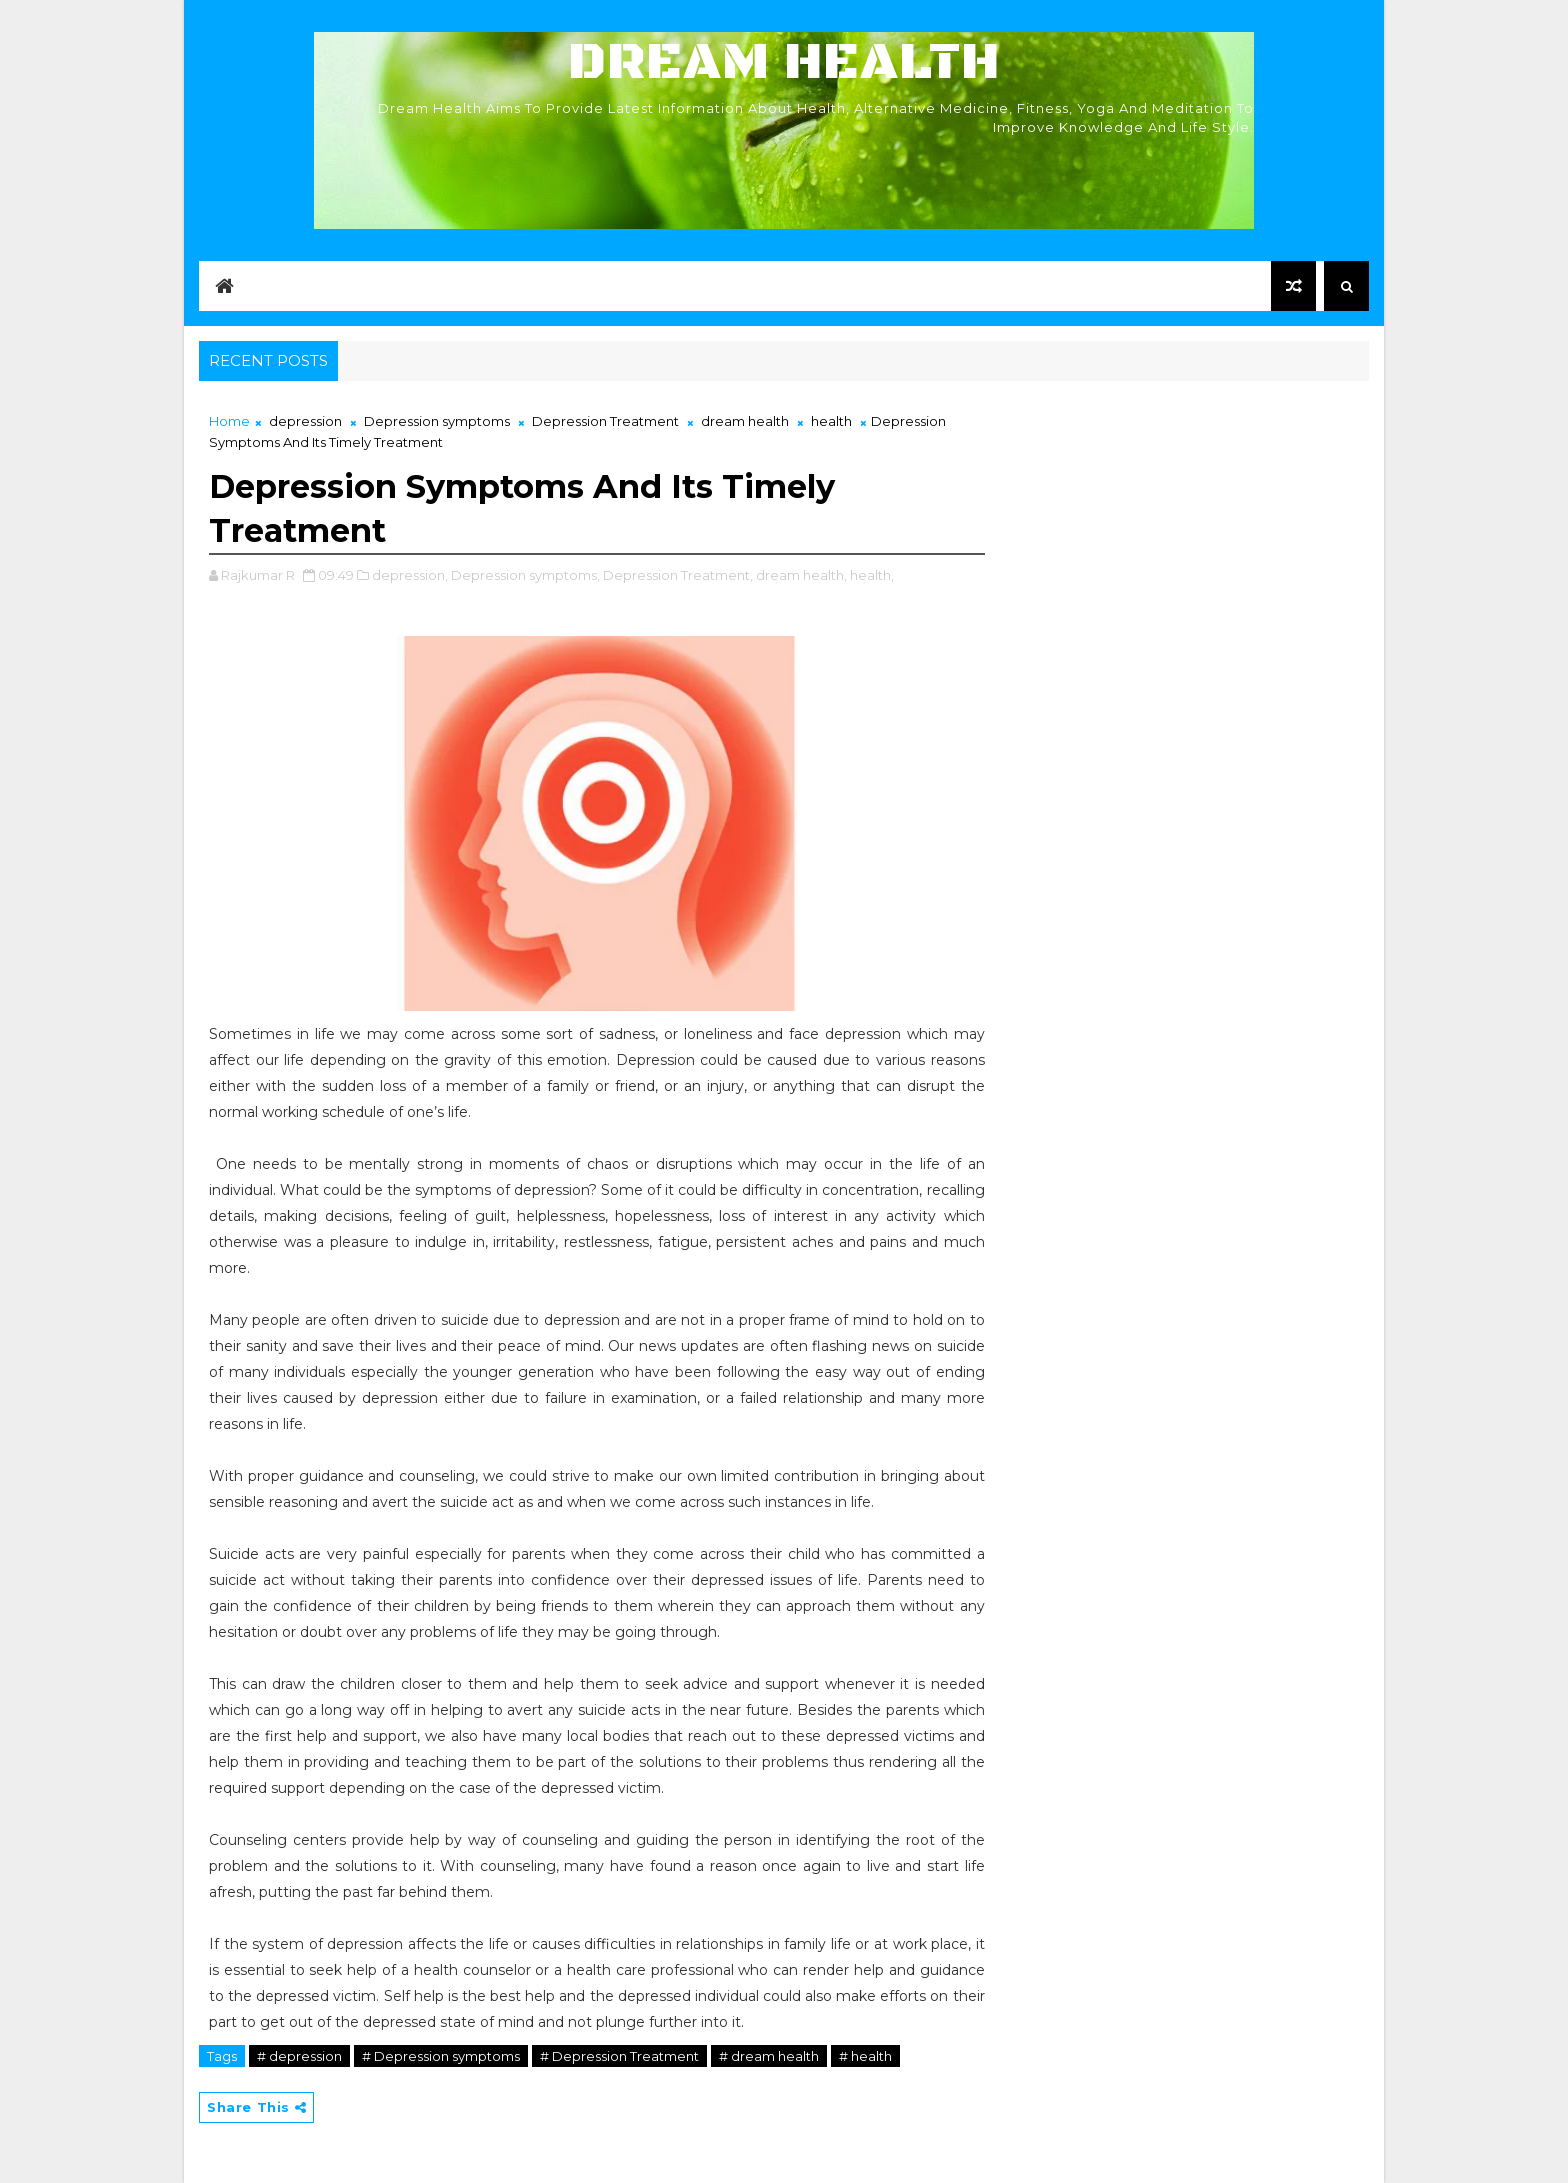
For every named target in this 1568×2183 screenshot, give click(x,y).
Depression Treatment (605, 421)
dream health (745, 421)
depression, (410, 575)
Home (229, 421)
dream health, (801, 575)
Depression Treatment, (678, 575)
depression (305, 421)
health (831, 421)
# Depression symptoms (441, 2056)
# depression (299, 2056)
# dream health (769, 2056)
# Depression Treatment (619, 2056)
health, (872, 575)
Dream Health (784, 62)
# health (865, 2056)
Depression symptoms (437, 421)
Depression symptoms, (525, 575)
